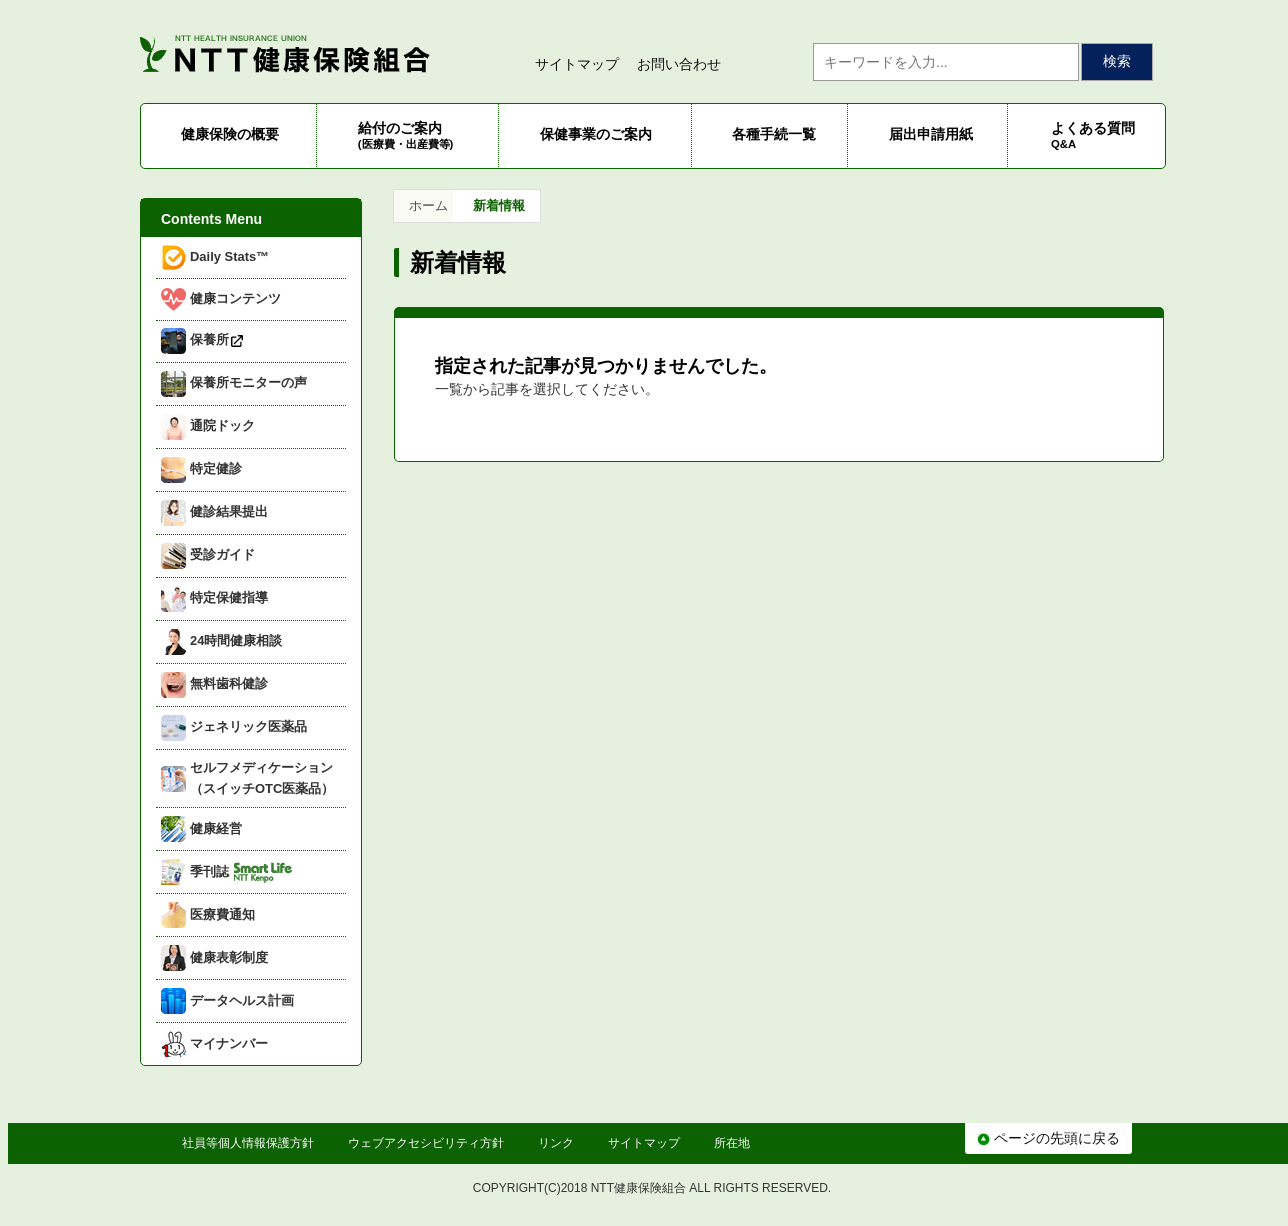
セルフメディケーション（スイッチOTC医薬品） (247, 778)
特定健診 (201, 470)
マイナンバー (214, 1044)
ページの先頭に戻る (1048, 1138)
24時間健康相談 (221, 642)
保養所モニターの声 (234, 384)
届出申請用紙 (931, 134)
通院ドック (208, 427)
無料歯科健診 (214, 685)
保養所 (203, 341)
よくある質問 (1093, 135)
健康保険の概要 (230, 134)
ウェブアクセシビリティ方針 (426, 1143)
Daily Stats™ (215, 257)
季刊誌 (226, 872)
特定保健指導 (214, 599)
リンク (556, 1143)
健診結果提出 (214, 513)
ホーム (428, 205)
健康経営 (201, 829)
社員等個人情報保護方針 (248, 1143)
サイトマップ (577, 64)
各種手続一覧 (774, 134)
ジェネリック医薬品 (234, 728)
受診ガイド (208, 556)
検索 (1117, 61)
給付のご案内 (406, 135)
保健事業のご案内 (596, 134)
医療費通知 (208, 915)
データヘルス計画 (227, 1001)
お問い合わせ (679, 64)
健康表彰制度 (214, 958)
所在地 (732, 1143)
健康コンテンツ (221, 299)
